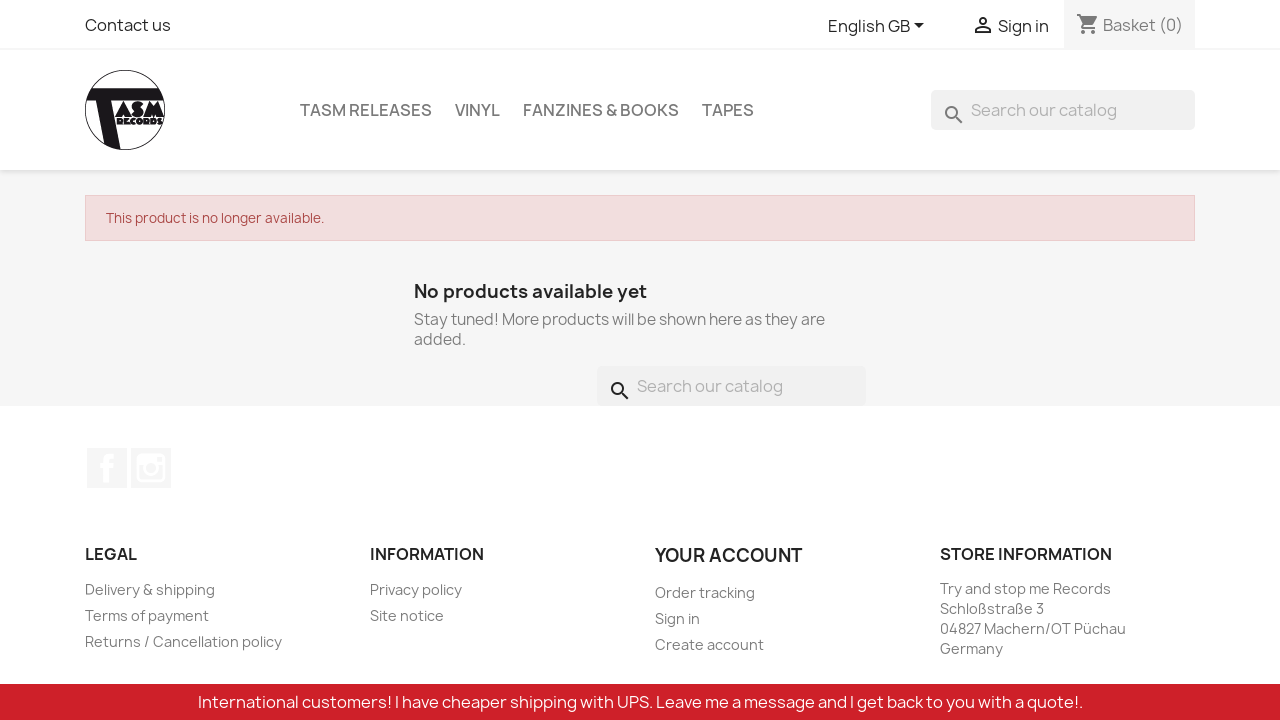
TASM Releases (366, 110)
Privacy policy (416, 589)
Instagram (151, 468)
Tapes (728, 110)
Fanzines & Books (601, 110)
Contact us (128, 25)
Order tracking (705, 592)
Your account (728, 555)
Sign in (677, 618)
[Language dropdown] (879, 27)
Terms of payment (147, 615)
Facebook (107, 468)
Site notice (407, 615)
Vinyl (477, 110)
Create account (709, 644)
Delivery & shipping (150, 589)
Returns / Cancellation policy (183, 641)
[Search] (1063, 110)
